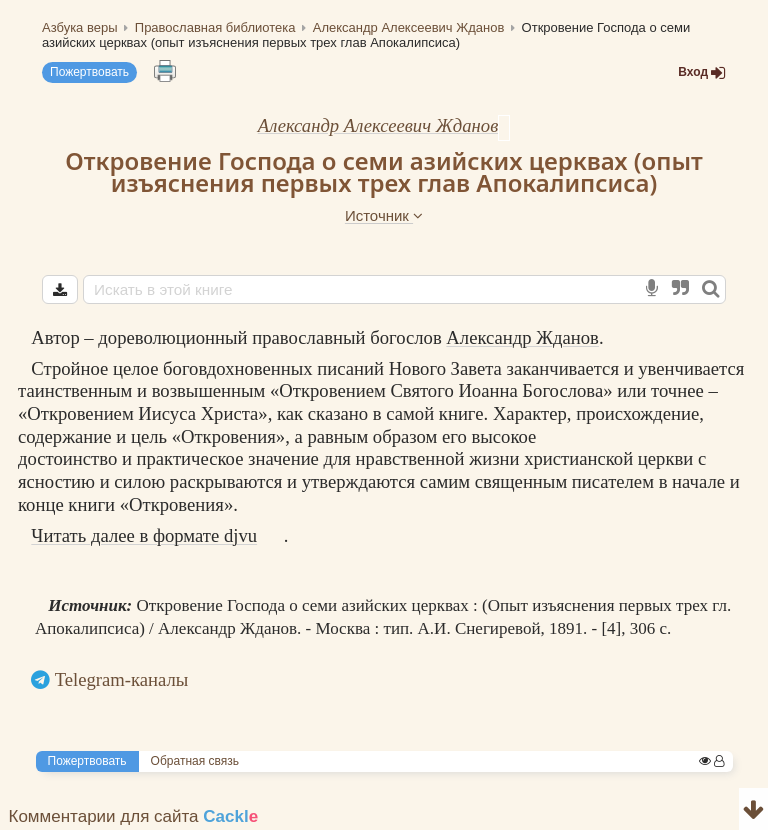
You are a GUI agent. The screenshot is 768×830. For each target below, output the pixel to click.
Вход (702, 72)
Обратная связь (195, 761)
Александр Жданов (522, 337)
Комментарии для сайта (134, 816)
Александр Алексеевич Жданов (378, 125)
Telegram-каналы (122, 679)
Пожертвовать (89, 72)
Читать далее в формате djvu (144, 535)
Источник (384, 215)
